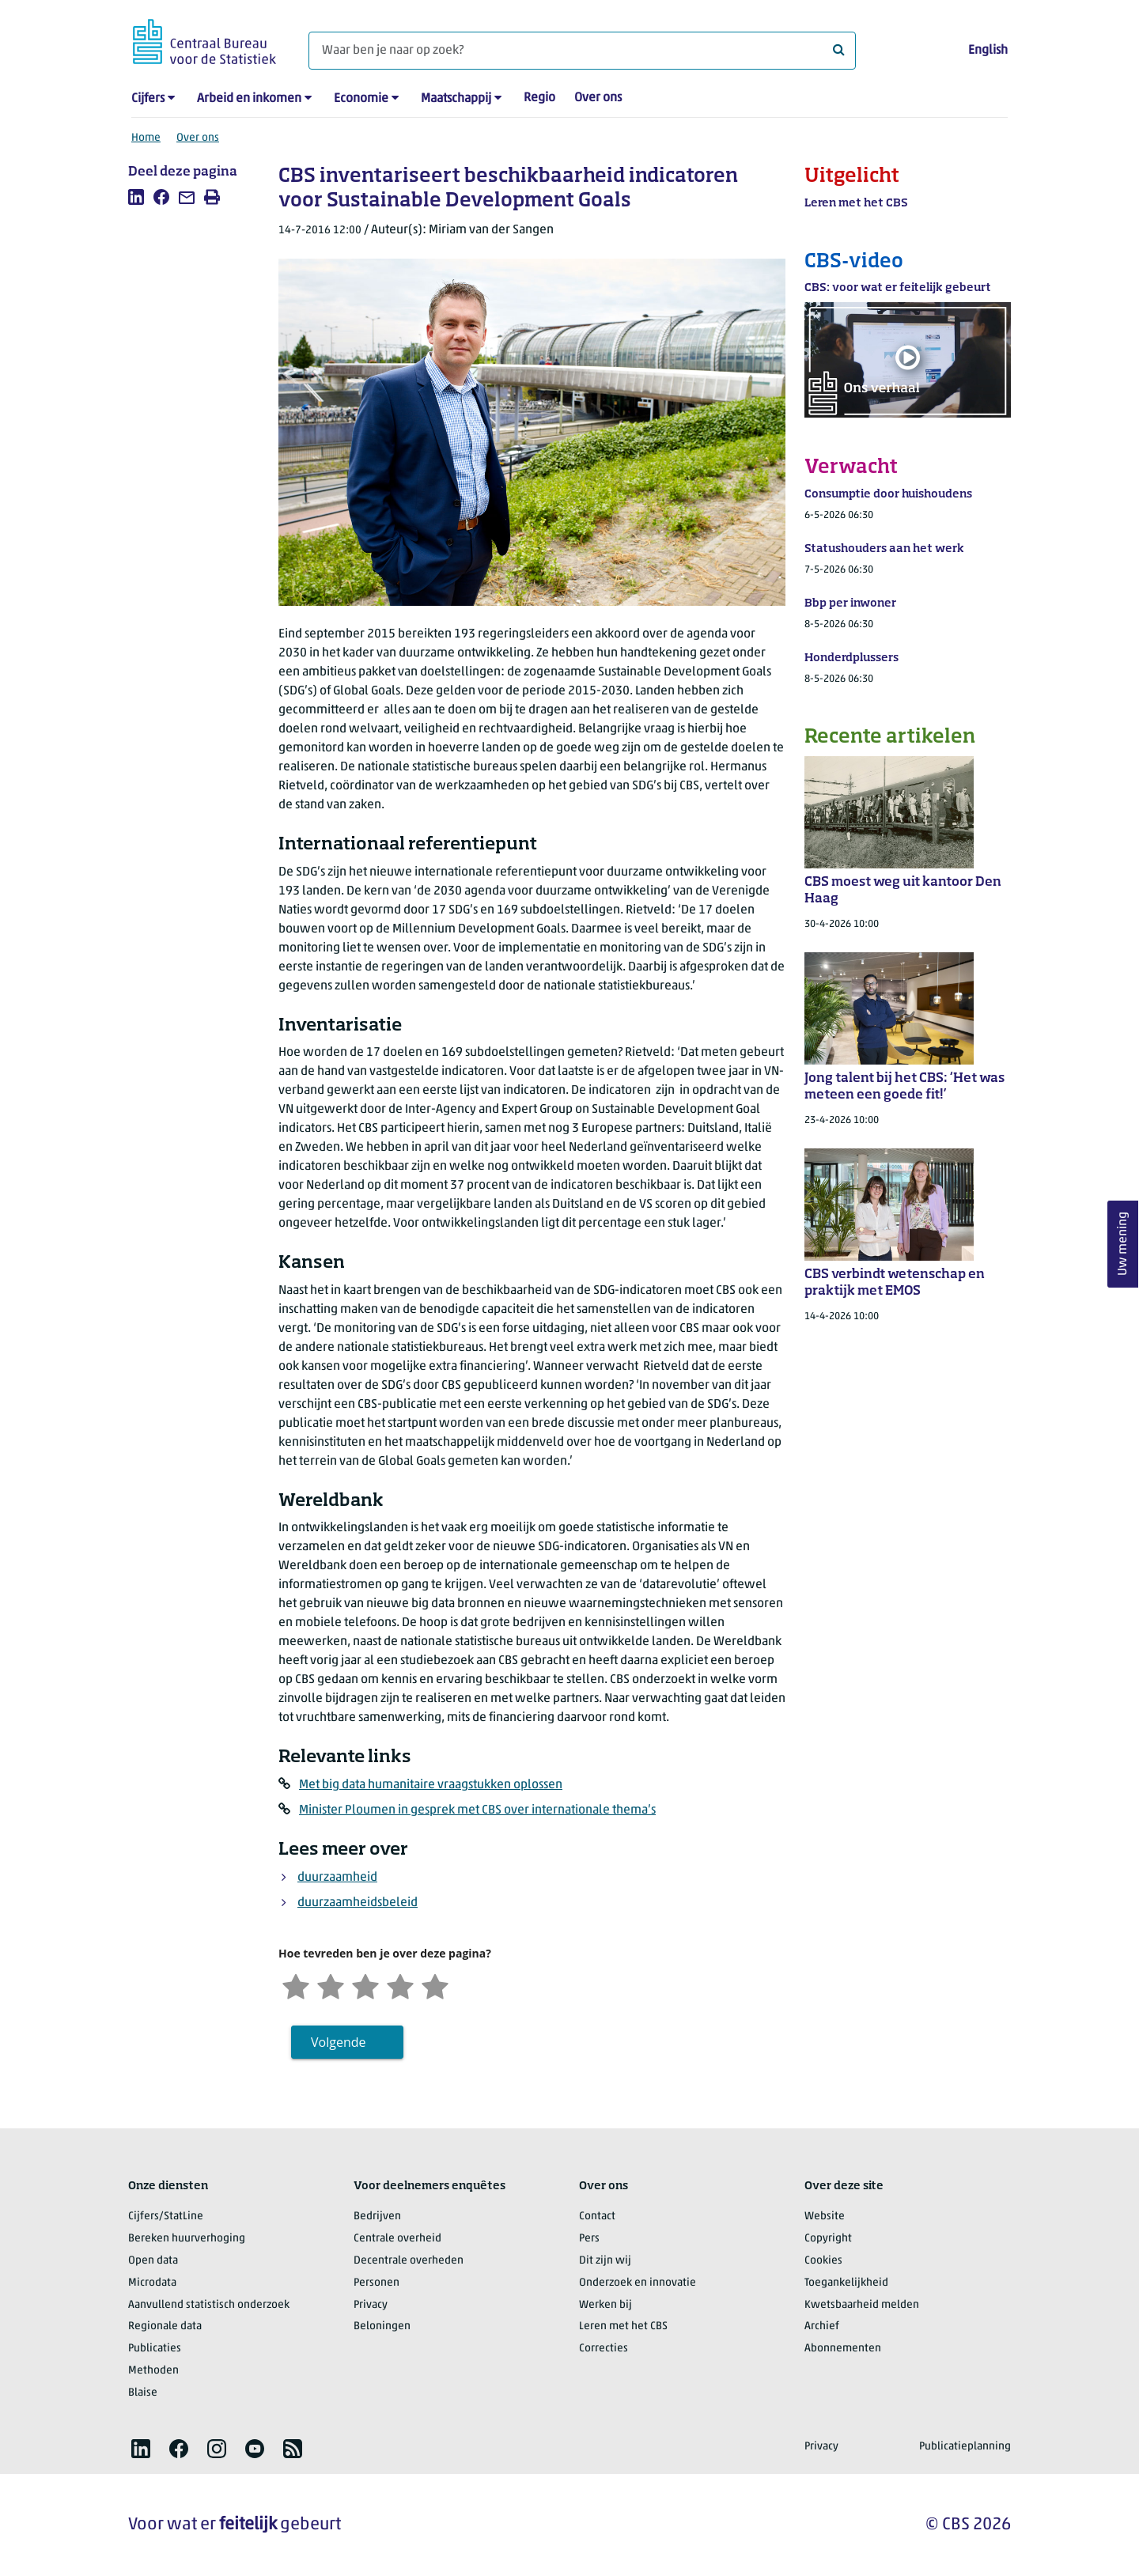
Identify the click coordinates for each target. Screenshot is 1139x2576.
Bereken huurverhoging (186, 2239)
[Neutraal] (365, 1985)
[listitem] (136, 196)
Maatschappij (456, 99)
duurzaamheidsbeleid (357, 1903)
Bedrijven (377, 2216)
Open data (153, 2261)
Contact (597, 2216)
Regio (539, 98)
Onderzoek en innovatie (637, 2283)
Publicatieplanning (965, 2447)
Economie (361, 99)
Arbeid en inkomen (249, 99)
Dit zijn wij (605, 2261)
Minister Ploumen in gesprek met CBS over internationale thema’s (477, 1810)
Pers (589, 2239)
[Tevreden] (400, 1985)
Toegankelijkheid (846, 2283)
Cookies (823, 2261)
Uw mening (1123, 1244)
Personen (376, 2283)
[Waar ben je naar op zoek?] (582, 51)
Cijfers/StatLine (165, 2216)
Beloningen (382, 2326)
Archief (821, 2326)
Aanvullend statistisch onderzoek (208, 2305)
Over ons (598, 98)
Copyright (828, 2239)
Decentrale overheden (409, 2261)
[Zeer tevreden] (435, 1985)
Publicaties (154, 2348)
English (988, 50)
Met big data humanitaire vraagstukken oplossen (430, 1785)
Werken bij (605, 2305)
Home (146, 138)
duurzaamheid (337, 1877)
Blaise (142, 2393)
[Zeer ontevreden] (295, 1985)
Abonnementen (842, 2348)
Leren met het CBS (623, 2326)
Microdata (152, 2283)
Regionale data (165, 2326)
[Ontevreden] (330, 1985)
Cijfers (148, 99)
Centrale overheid (397, 2239)
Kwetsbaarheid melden (861, 2305)
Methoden (153, 2371)
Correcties (603, 2348)
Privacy (371, 2305)
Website (824, 2216)
